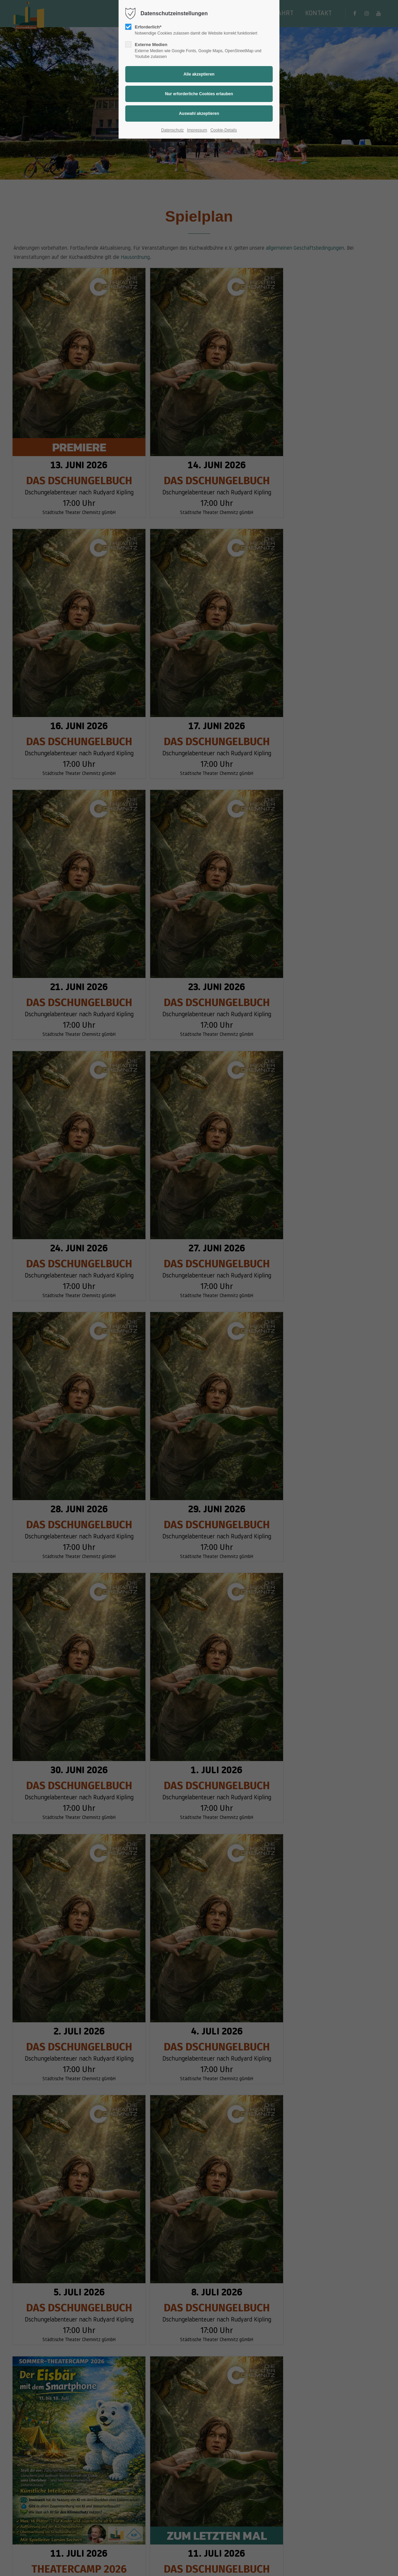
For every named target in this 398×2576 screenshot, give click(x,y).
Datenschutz (172, 130)
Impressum (197, 130)
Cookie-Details (224, 130)
